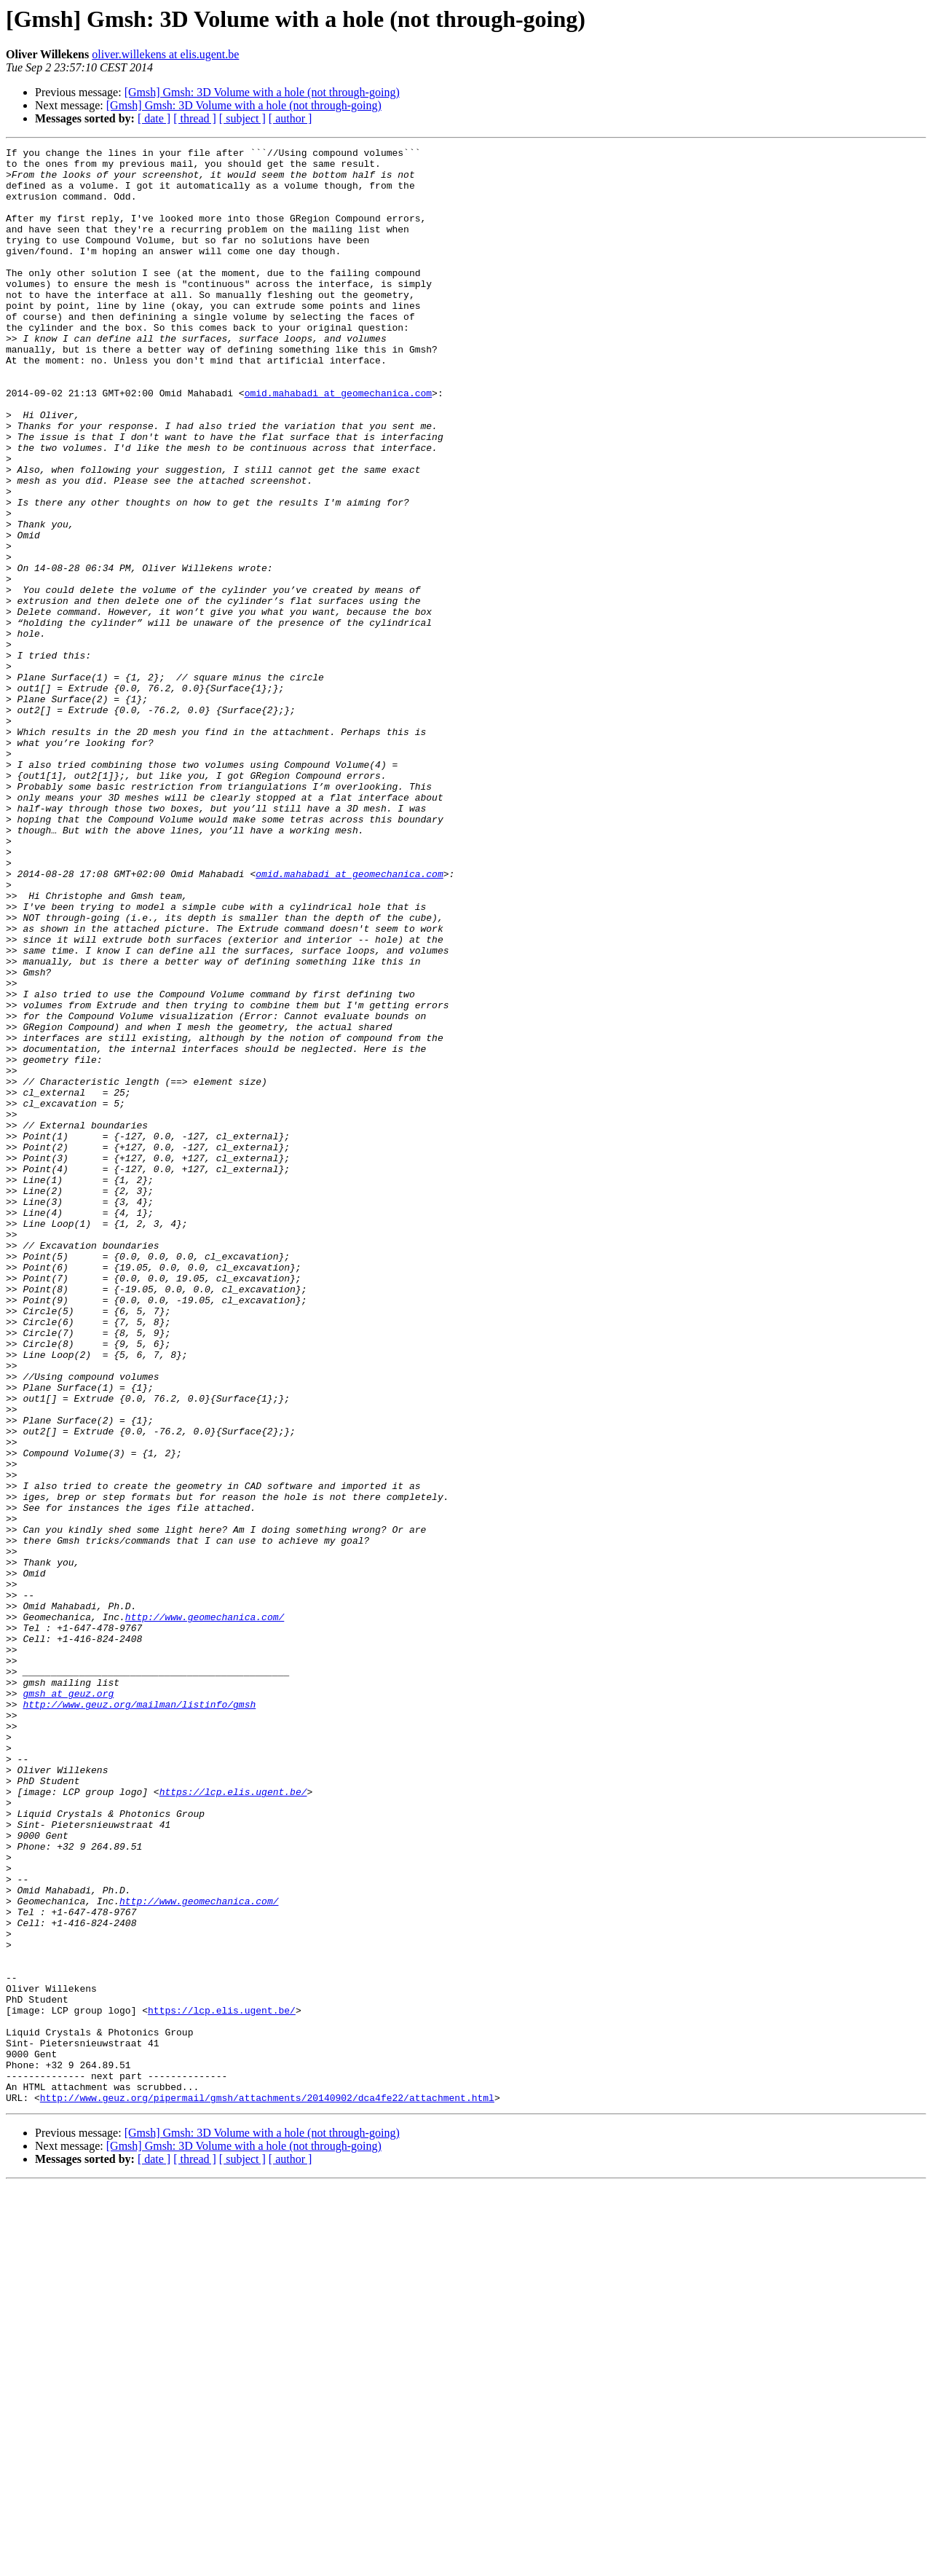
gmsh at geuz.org (68, 2003)
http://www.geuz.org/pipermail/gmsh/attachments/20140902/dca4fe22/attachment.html (267, 2488)
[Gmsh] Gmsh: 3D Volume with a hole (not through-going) (262, 92)
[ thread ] (194, 118)
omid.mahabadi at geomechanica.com (338, 442)
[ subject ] (242, 118)
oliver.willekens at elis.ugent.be (165, 54)
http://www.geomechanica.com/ (204, 1911)
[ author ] (290, 118)
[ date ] (154, 118)
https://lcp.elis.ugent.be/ (233, 2121)
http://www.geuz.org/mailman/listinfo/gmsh (139, 2016)
